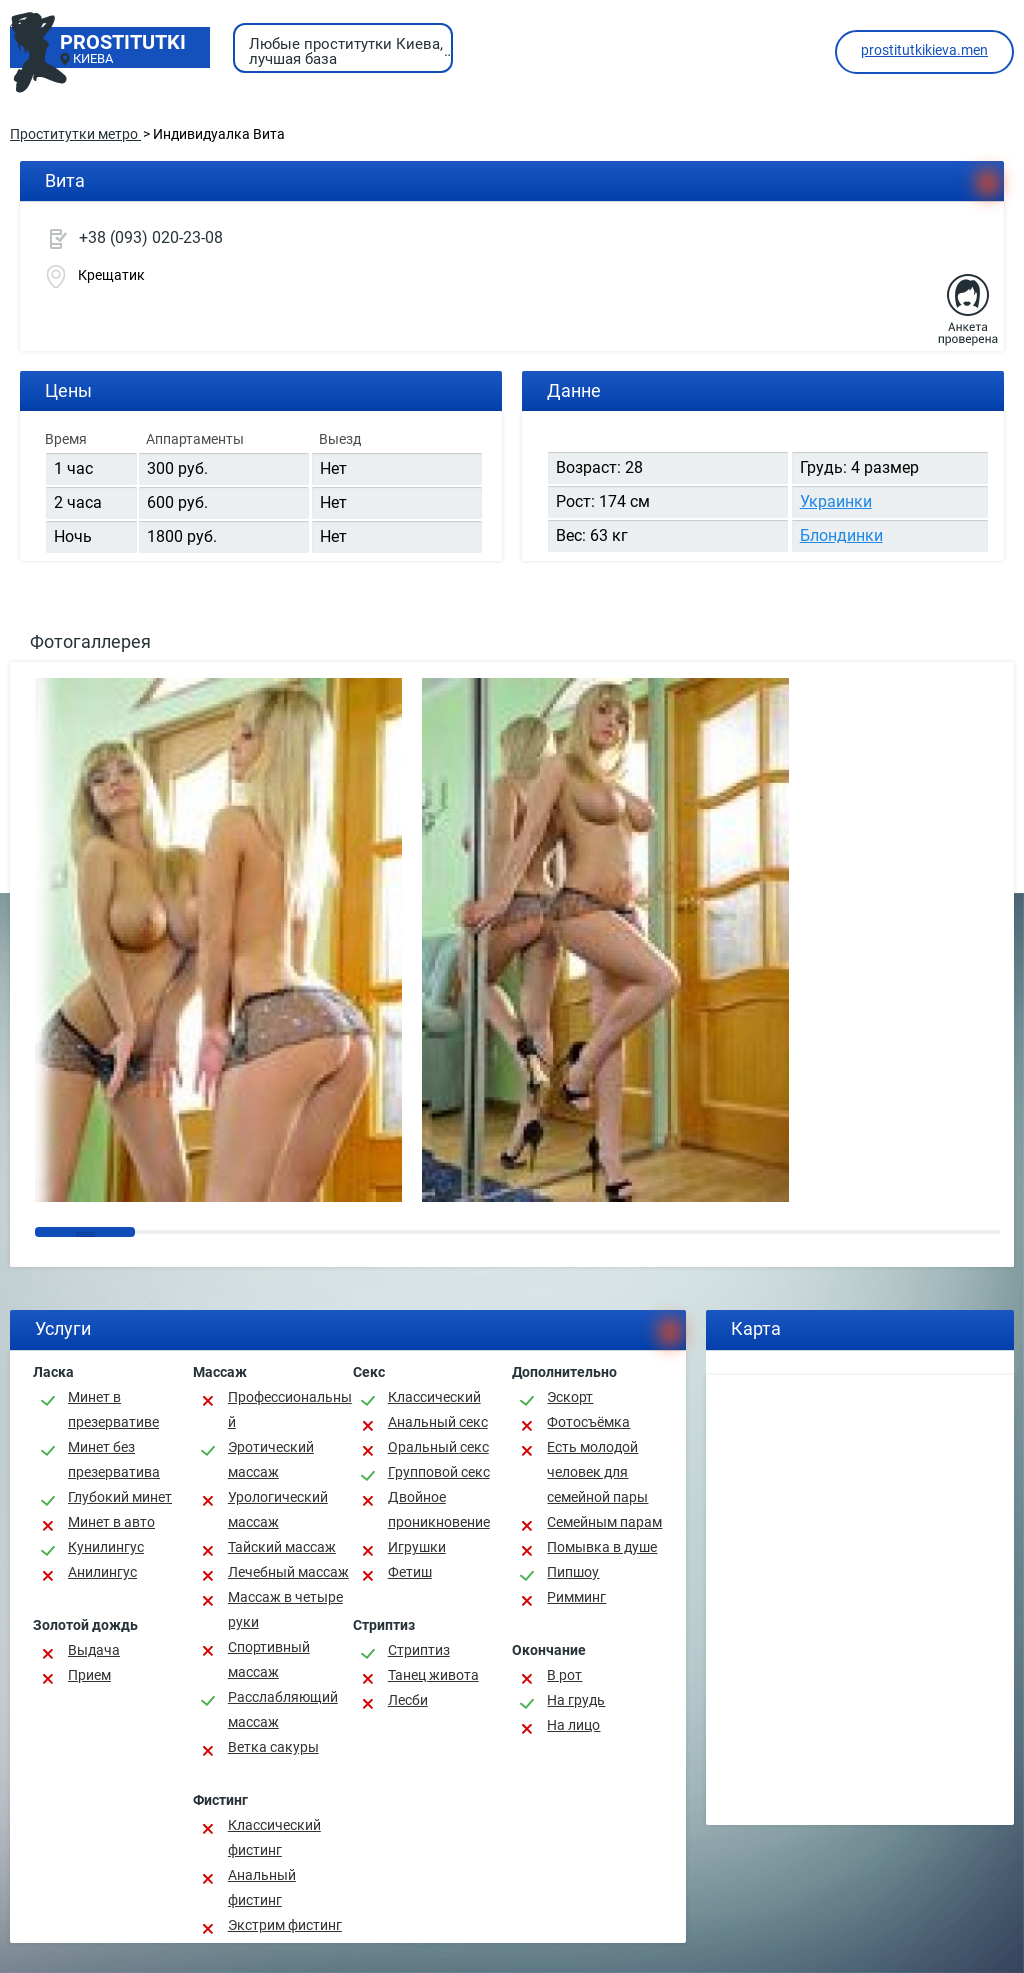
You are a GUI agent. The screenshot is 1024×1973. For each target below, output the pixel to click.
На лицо (573, 1725)
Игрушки (417, 1547)
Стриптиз (419, 1650)
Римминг (576, 1597)
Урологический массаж (278, 1509)
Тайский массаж (282, 1547)
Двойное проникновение (439, 1509)
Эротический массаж (271, 1459)
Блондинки (841, 535)
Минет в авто (111, 1522)
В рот (564, 1675)
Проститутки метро (75, 134)
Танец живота (433, 1675)
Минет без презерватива (114, 1459)
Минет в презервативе (113, 1409)
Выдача (94, 1650)
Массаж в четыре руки (285, 1609)
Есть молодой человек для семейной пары (597, 1472)
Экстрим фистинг (285, 1925)
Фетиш (410, 1572)
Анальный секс (438, 1422)
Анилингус (102, 1572)
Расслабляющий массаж (283, 1709)
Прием (89, 1675)
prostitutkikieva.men (924, 50)
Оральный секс (438, 1447)
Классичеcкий (434, 1397)
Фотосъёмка (588, 1422)
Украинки (836, 501)
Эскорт (570, 1397)
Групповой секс (439, 1472)
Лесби (408, 1700)
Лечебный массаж (288, 1572)
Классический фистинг (274, 1837)
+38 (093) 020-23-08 (151, 237)
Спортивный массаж (269, 1659)
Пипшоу (573, 1572)
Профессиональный (290, 1409)
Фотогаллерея (90, 641)
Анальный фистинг (262, 1887)
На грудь (576, 1700)
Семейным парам (604, 1522)
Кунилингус (106, 1547)
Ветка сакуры (273, 1747)
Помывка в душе (602, 1547)
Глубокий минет (120, 1497)
